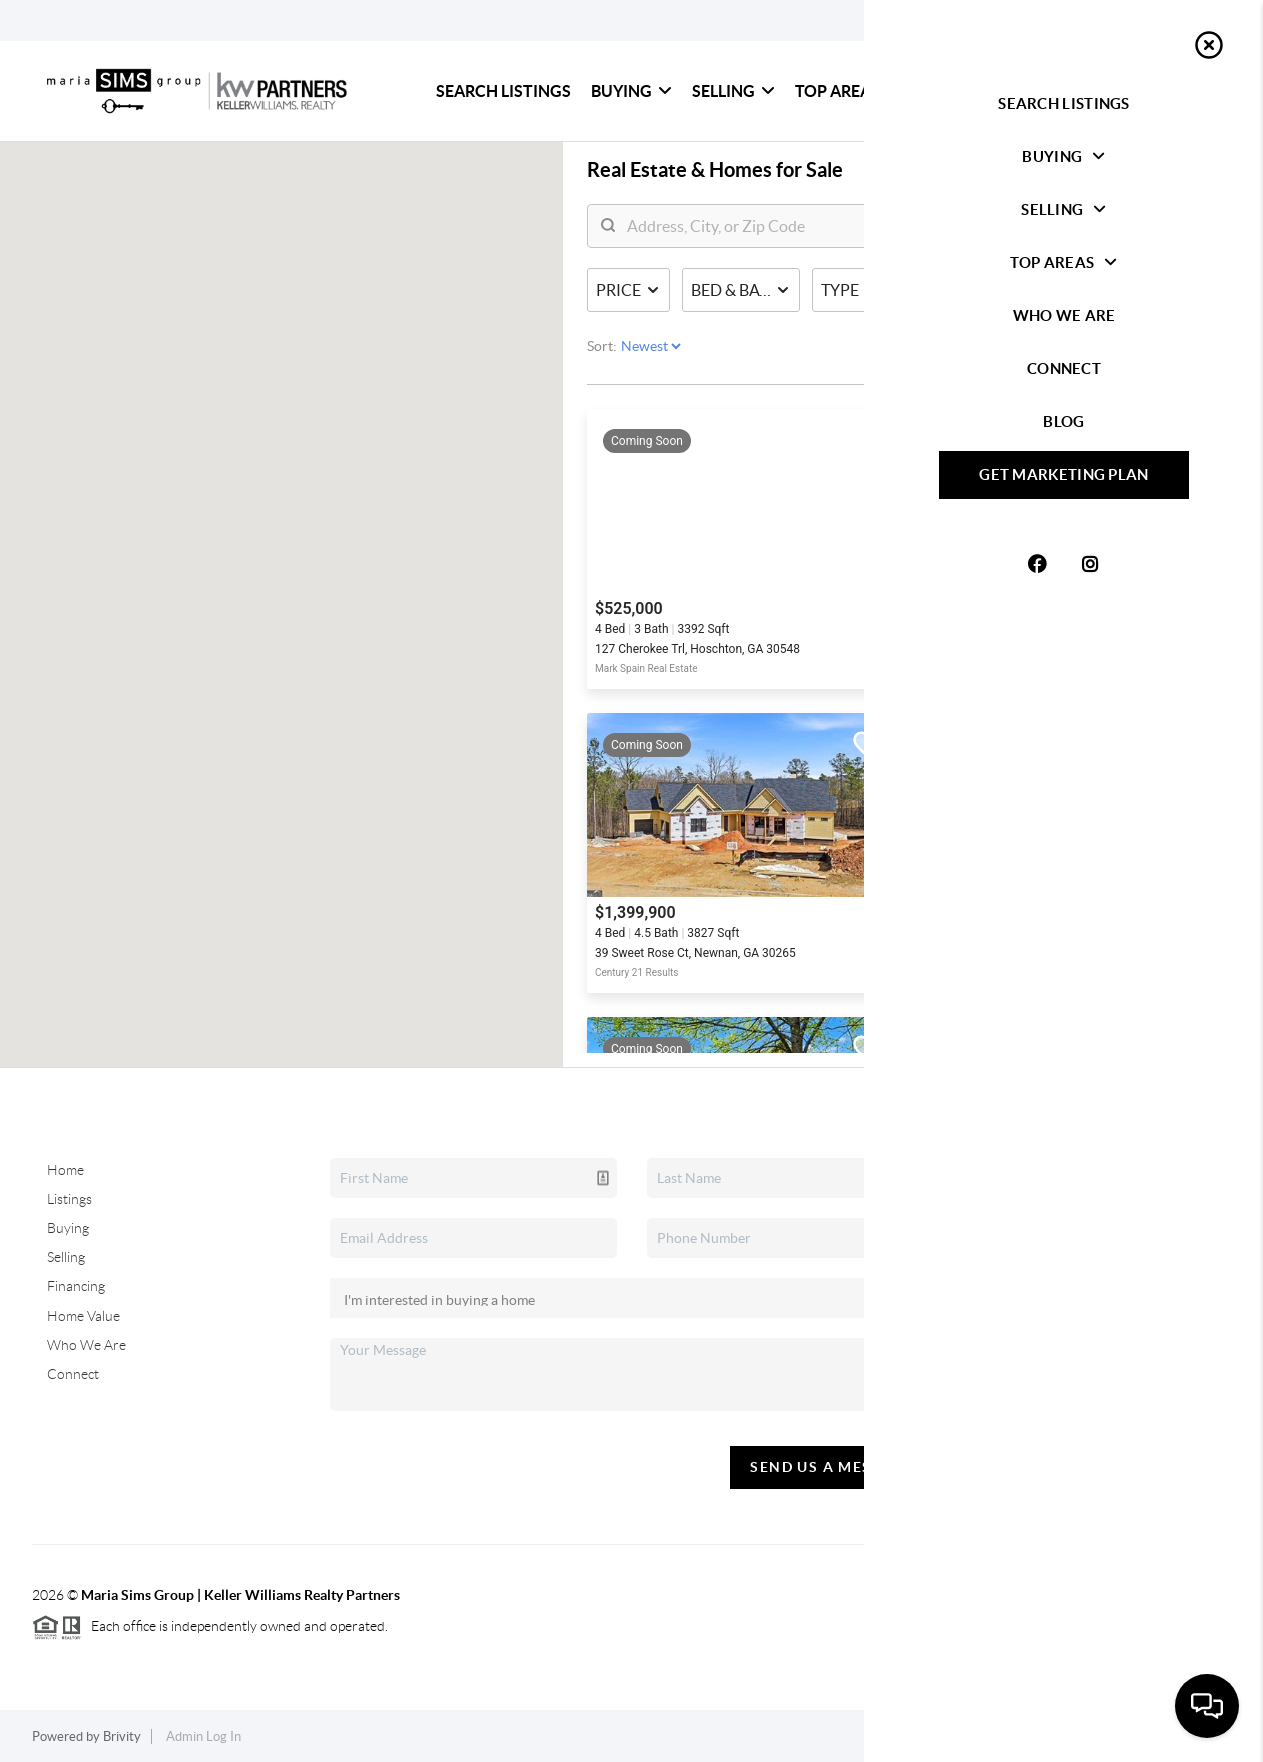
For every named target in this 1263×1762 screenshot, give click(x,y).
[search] (841, 236)
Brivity (122, 1736)
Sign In (1185, 21)
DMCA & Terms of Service (1156, 1736)
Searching (913, 465)
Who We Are (972, 91)
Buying (631, 91)
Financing (76, 1286)
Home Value (83, 1316)
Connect (1083, 91)
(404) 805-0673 (1111, 1348)
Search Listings (503, 91)
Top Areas (847, 91)
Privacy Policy (1016, 1736)
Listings (69, 1199)
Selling (733, 91)
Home (65, 1170)
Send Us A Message (831, 1467)
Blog (1174, 91)
